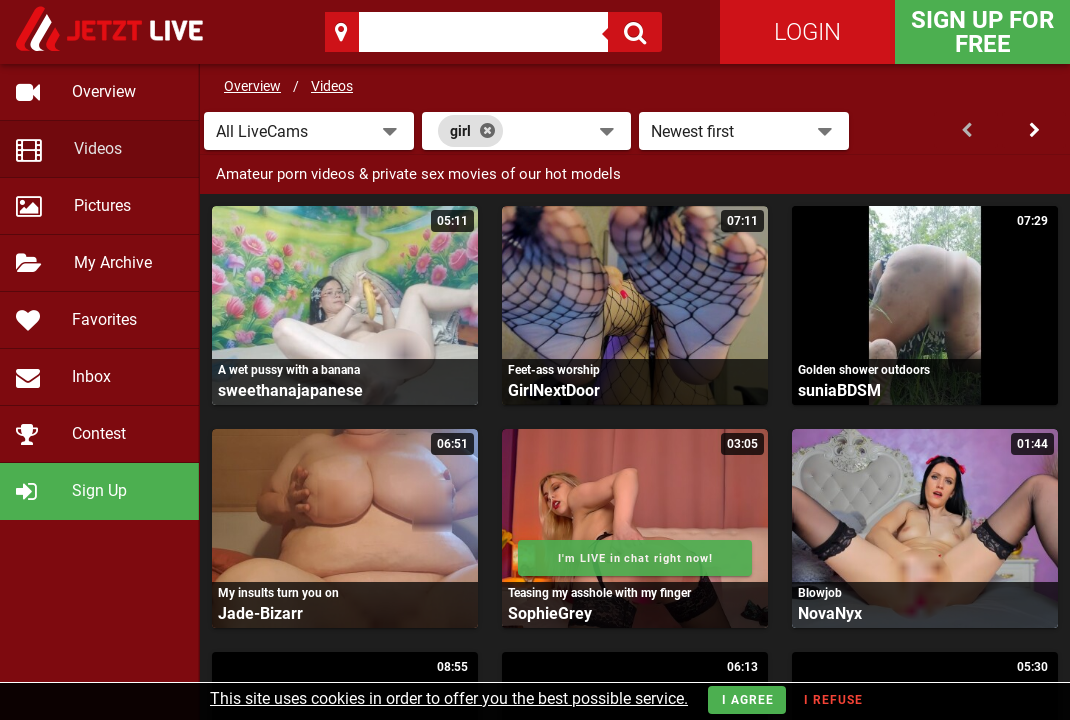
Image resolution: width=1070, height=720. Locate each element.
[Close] (487, 131)
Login (807, 32)
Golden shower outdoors (864, 370)
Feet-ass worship (554, 370)
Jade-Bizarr (260, 613)
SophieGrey (550, 613)
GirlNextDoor (554, 390)
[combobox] (527, 131)
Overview (252, 86)
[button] (309, 131)
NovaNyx (830, 613)
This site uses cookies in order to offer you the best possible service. (449, 698)
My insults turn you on (278, 593)
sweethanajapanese (290, 390)
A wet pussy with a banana (289, 370)
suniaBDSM (839, 390)
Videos (332, 86)
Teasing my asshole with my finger (599, 593)
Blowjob (820, 593)
